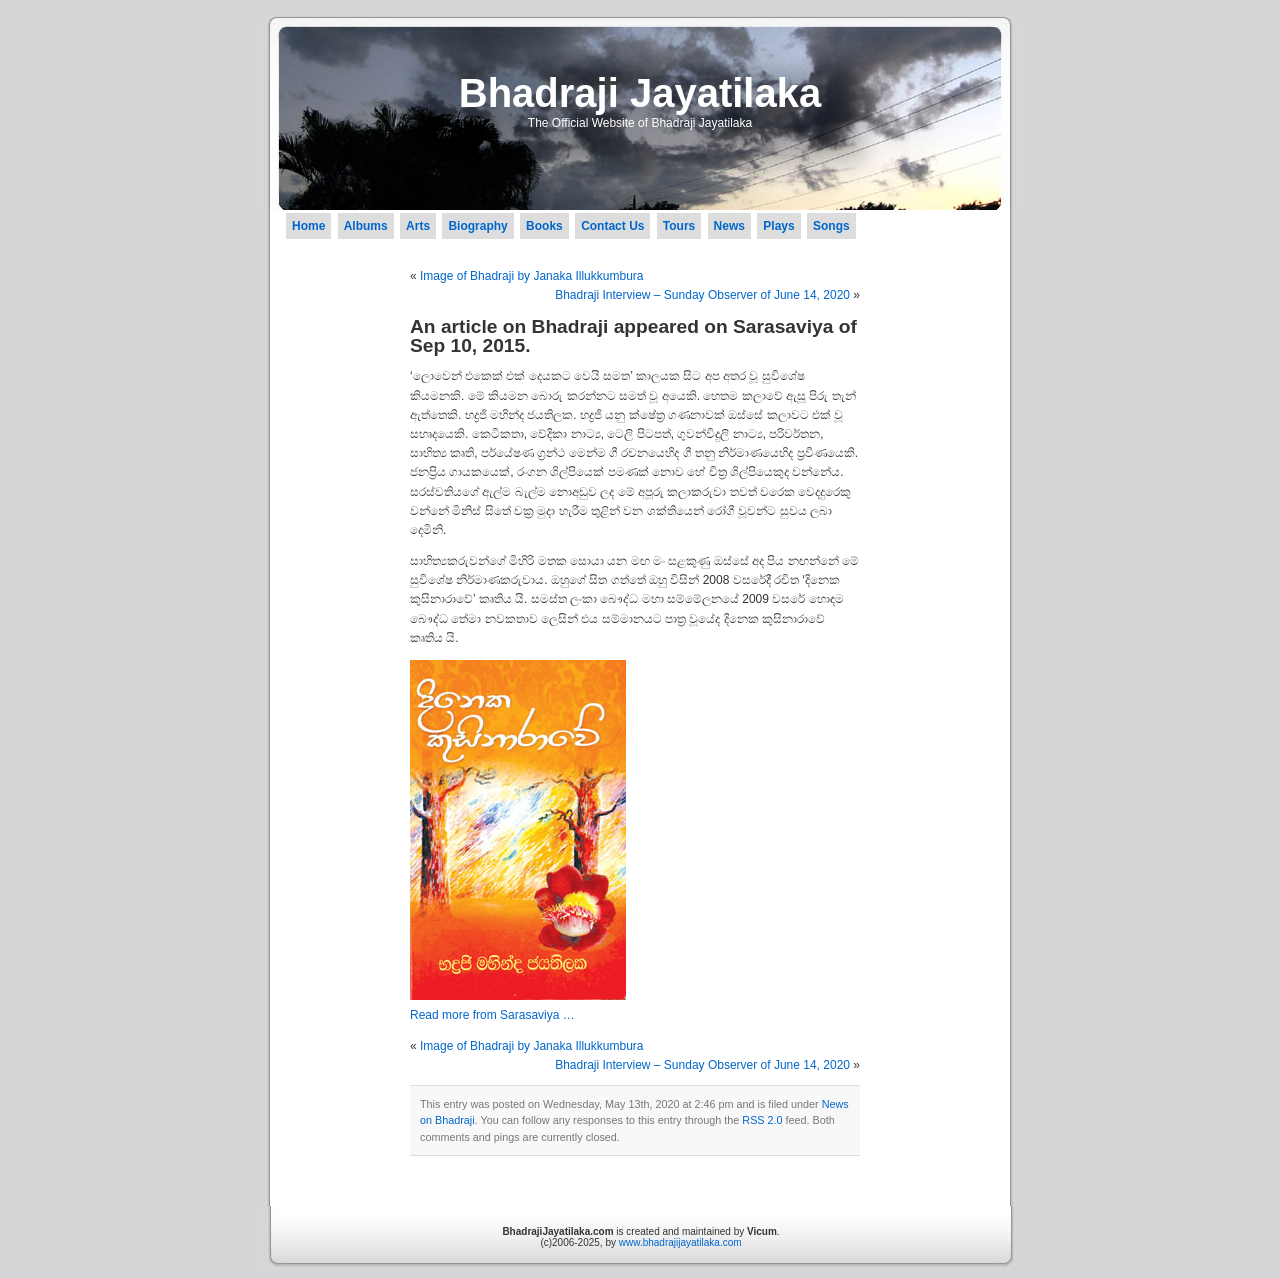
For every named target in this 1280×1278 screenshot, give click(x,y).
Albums (366, 226)
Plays (778, 226)
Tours (679, 226)
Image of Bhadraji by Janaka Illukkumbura (531, 276)
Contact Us (612, 226)
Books (544, 226)
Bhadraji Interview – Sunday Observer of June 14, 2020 (702, 295)
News (729, 226)
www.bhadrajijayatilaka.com (680, 1242)
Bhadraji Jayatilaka (640, 93)
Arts (418, 226)
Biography (477, 226)
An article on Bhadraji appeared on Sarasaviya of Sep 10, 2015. (633, 336)
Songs (831, 226)
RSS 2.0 (762, 1120)
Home (308, 226)
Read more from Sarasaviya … (492, 1015)
